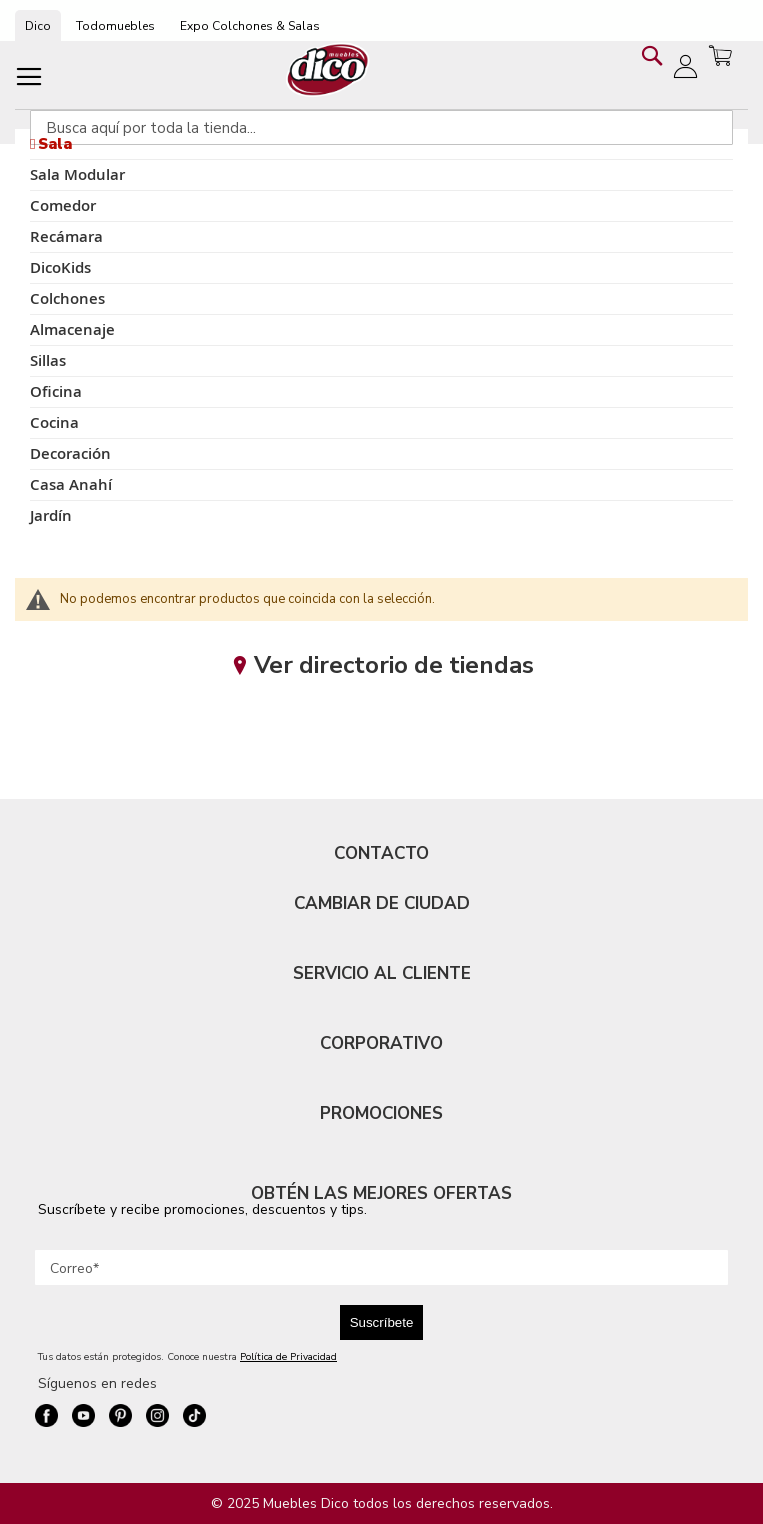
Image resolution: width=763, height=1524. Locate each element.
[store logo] (328, 69)
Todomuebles (115, 26)
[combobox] (381, 127)
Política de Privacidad (288, 1357)
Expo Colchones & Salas (250, 26)
